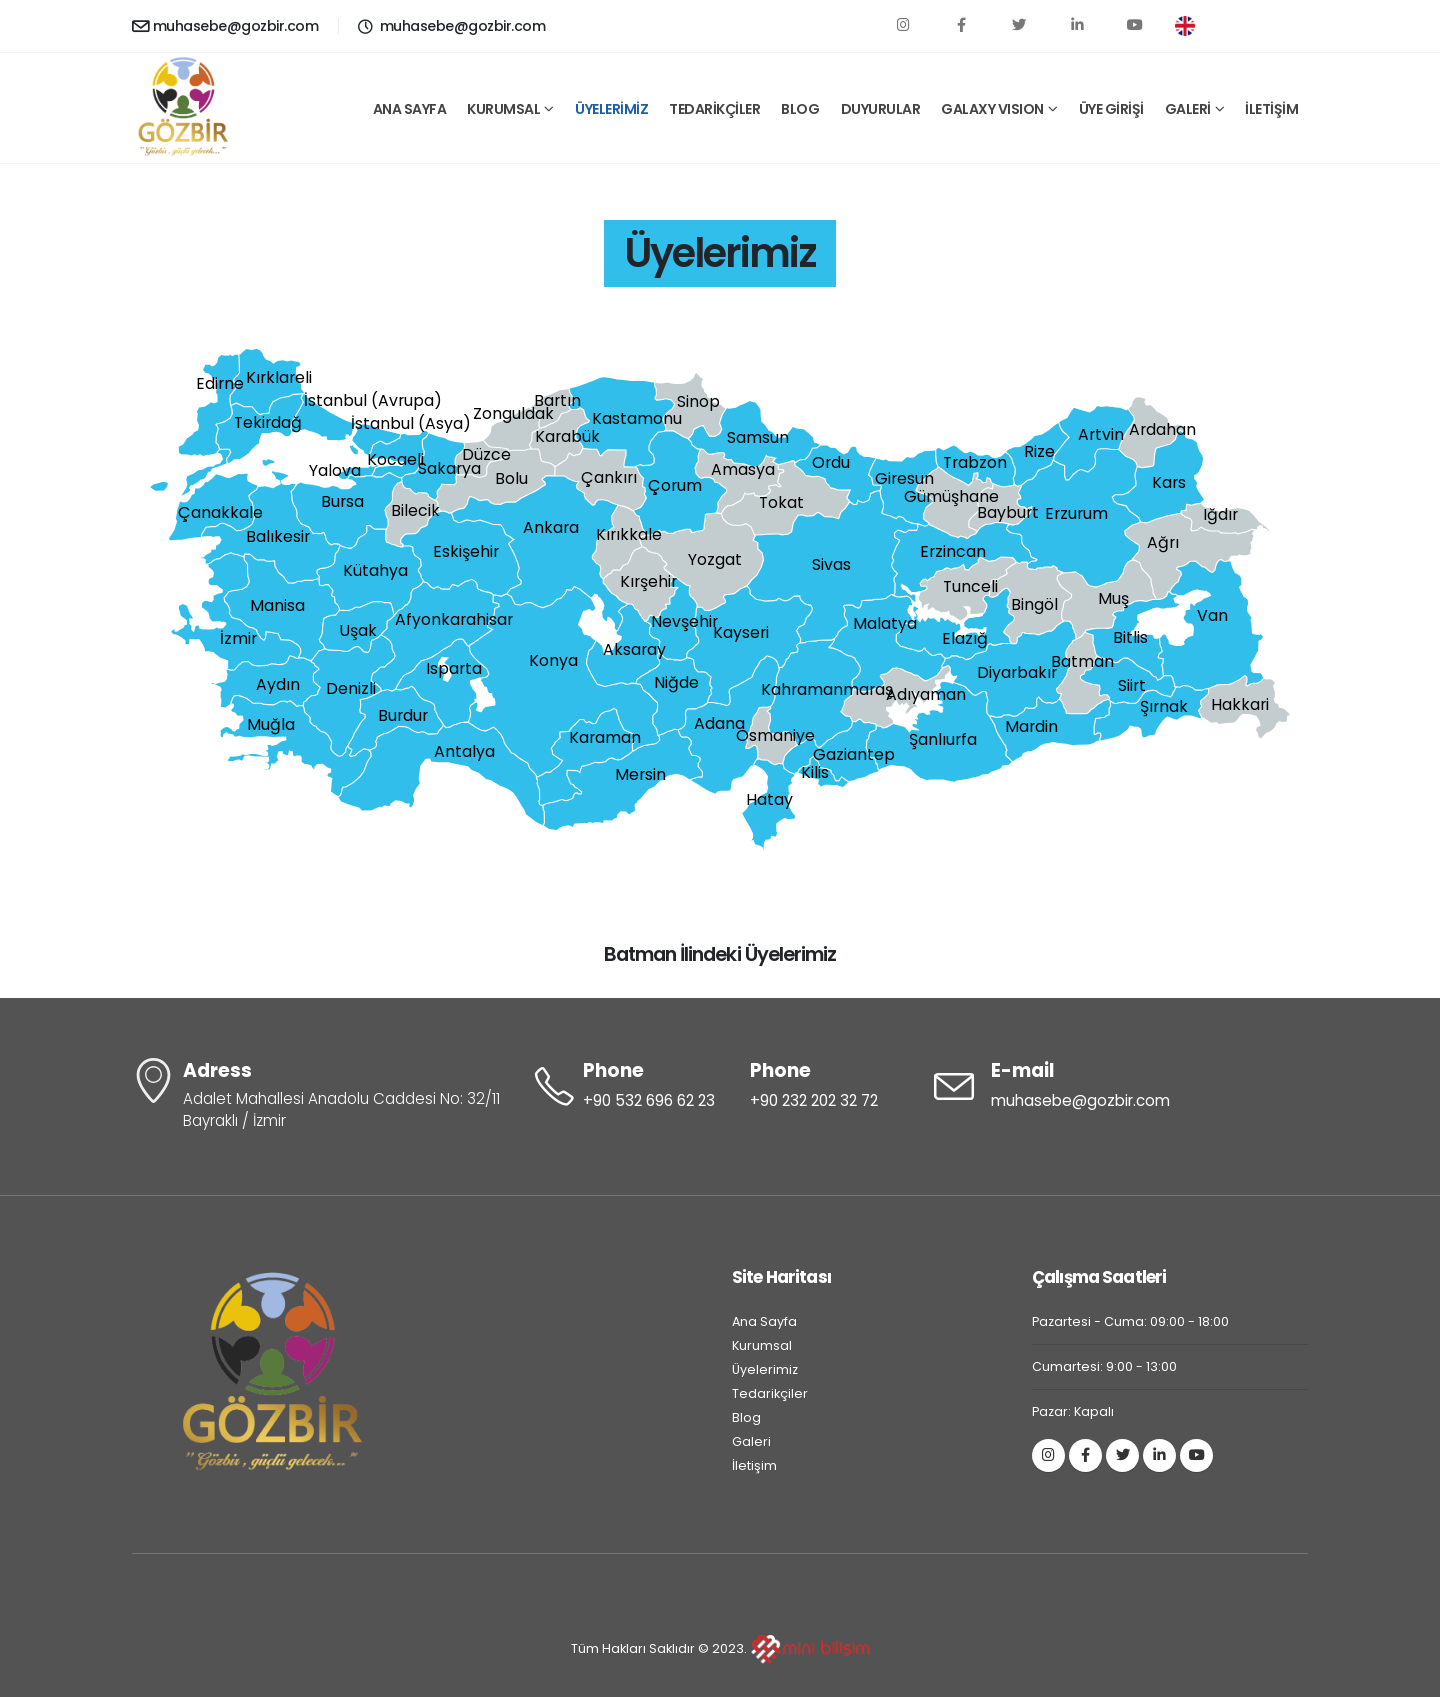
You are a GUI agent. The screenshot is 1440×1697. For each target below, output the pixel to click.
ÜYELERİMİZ (611, 109)
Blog (746, 1417)
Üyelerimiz (765, 1369)
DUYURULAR (881, 109)
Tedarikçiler (770, 1393)
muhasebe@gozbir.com (225, 26)
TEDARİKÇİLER (714, 109)
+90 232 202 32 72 (814, 1100)
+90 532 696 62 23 (649, 1100)
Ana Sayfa (764, 1321)
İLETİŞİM (1271, 109)
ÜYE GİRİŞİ (1111, 109)
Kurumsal (762, 1345)
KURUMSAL (503, 109)
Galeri (751, 1441)
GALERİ (1188, 109)
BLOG (800, 109)
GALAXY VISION (992, 109)
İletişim (754, 1465)
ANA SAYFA (410, 109)
